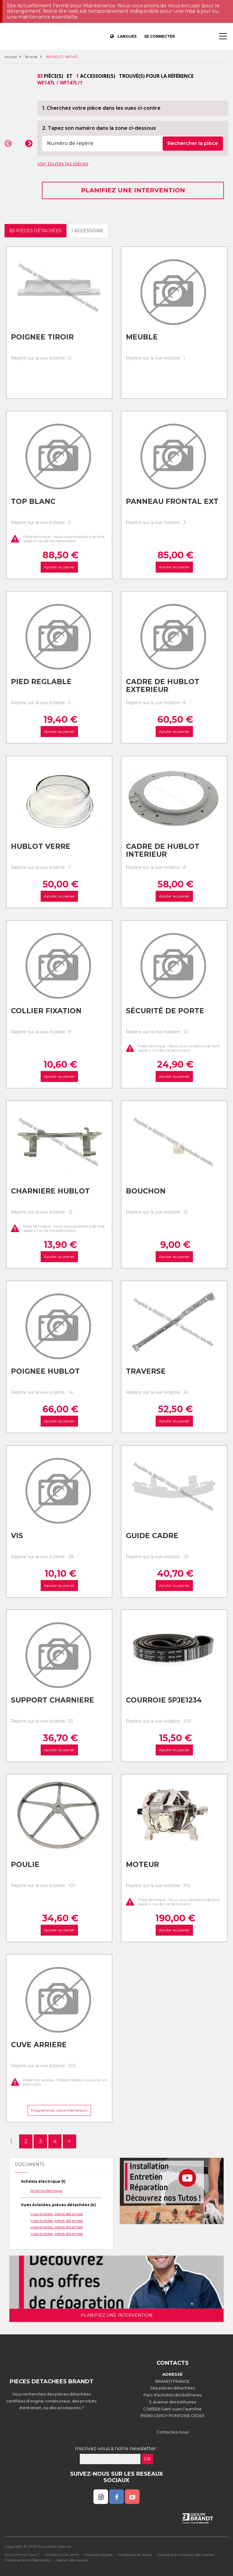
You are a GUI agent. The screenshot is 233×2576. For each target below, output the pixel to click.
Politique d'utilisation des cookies (185, 2554)
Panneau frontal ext (172, 501)
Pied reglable (41, 682)
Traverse (146, 1371)
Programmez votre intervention (59, 2110)
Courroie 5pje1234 (164, 1700)
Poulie (25, 1864)
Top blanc (33, 501)
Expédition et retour (135, 2554)
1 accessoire (87, 230)
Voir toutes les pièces (62, 164)
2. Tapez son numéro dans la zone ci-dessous (99, 128)
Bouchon (146, 1191)
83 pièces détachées (35, 230)
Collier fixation (46, 1011)
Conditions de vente (62, 2554)
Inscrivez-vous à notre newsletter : (116, 2448)
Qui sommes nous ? (22, 2554)
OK (147, 2459)
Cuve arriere (39, 2045)
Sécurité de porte (165, 1011)
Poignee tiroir (42, 337)
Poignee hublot (45, 1371)
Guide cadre (152, 1536)
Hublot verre (40, 846)
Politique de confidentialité (27, 2560)
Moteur (142, 1864)
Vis (17, 1536)
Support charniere (52, 1700)
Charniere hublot (50, 1191)
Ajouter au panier (59, 567)
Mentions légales (98, 2554)
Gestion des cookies (72, 2560)
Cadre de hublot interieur (162, 850)
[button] (8, 143)
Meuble (142, 337)
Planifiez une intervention (133, 190)
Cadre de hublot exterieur (162, 686)
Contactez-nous (172, 2432)
